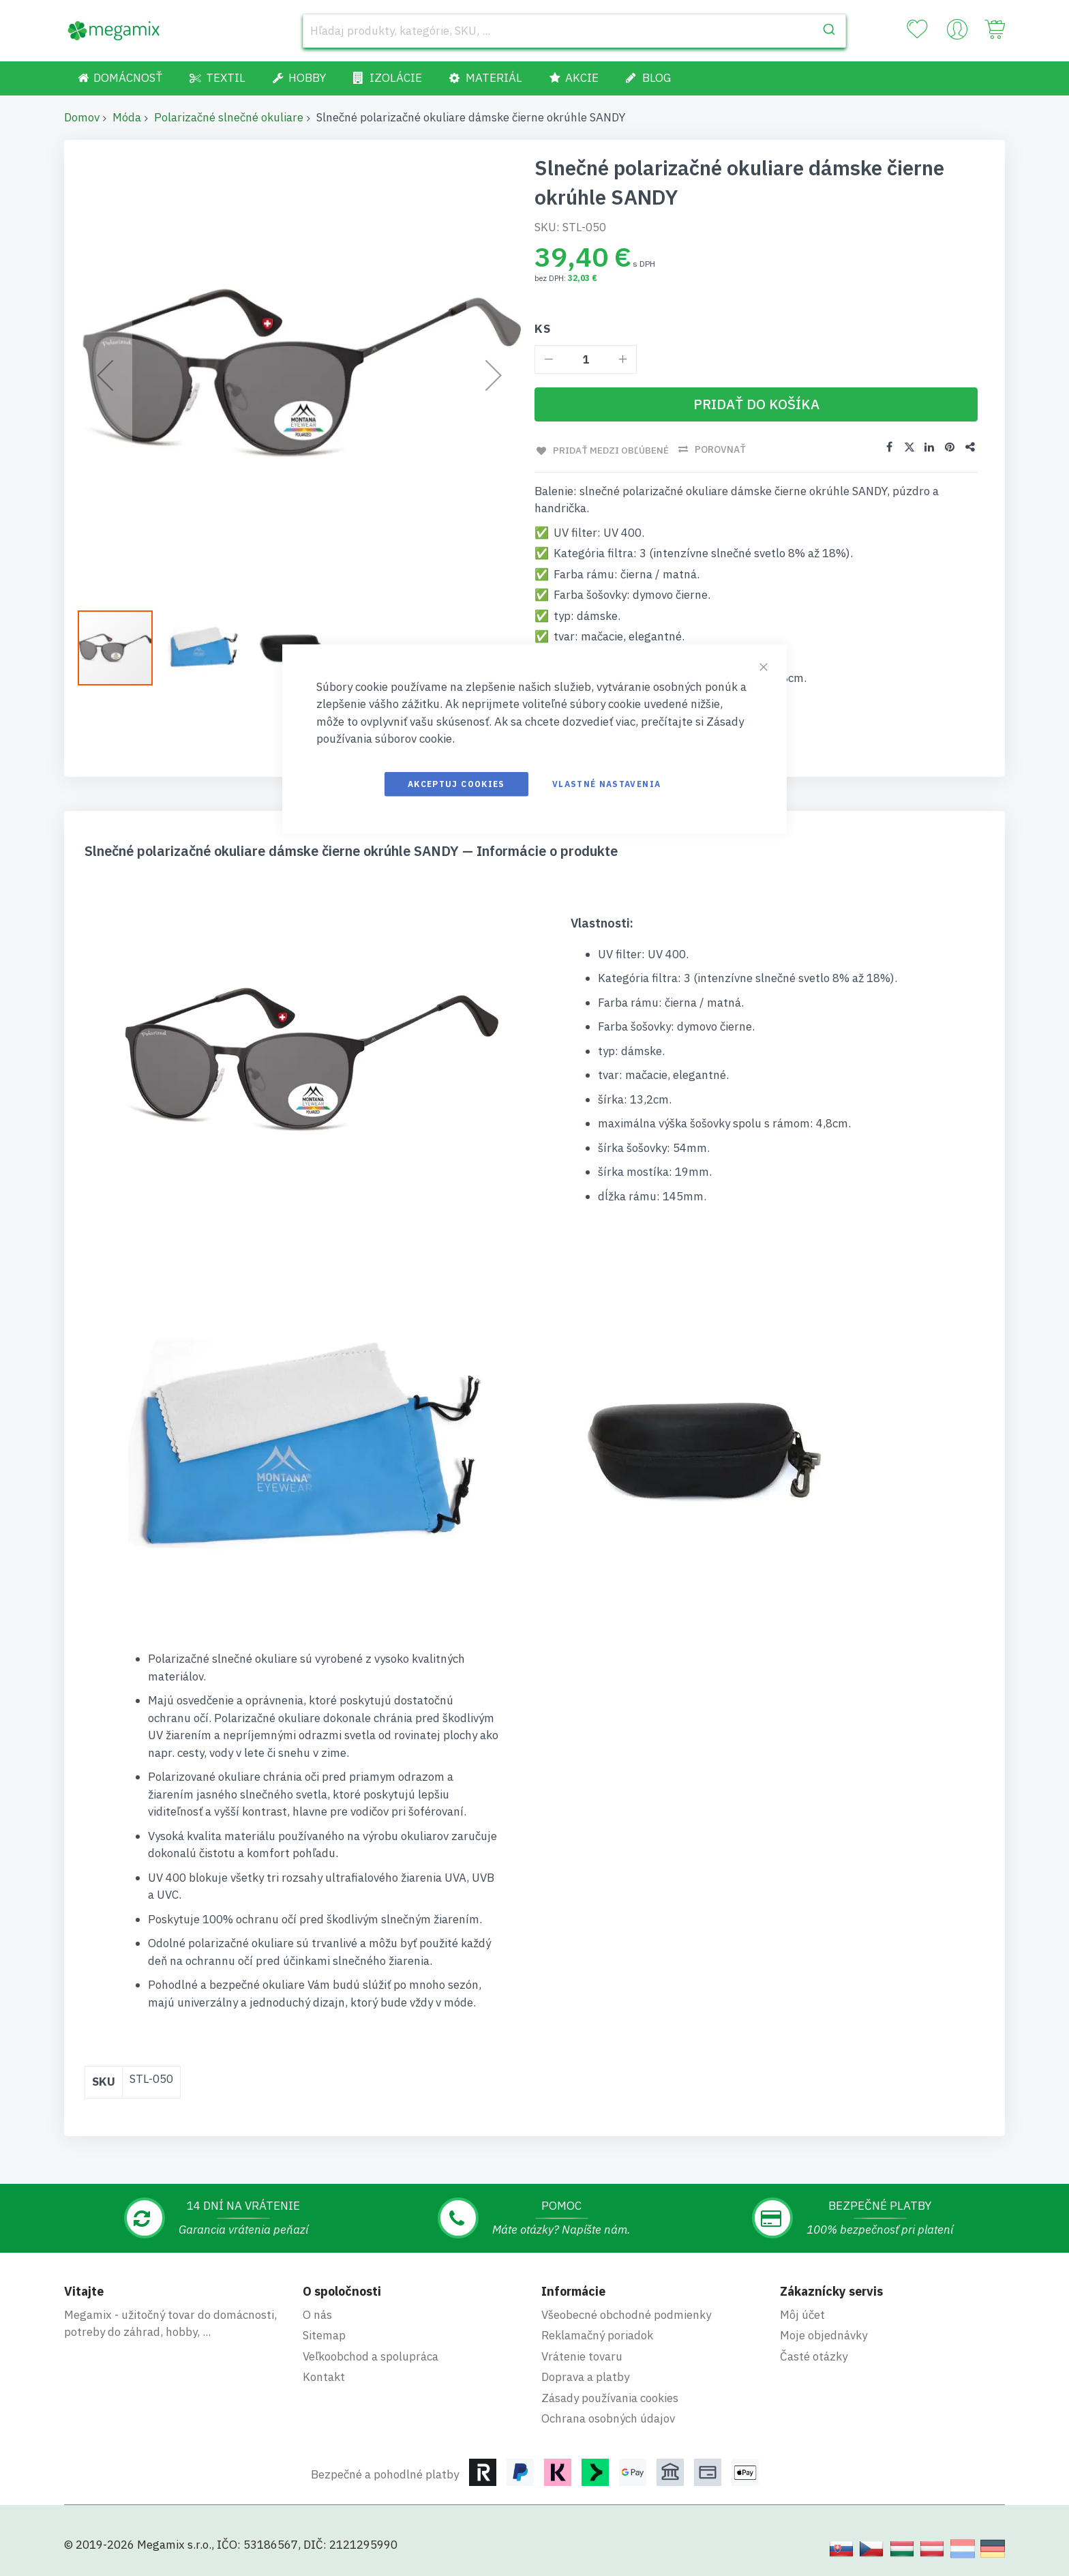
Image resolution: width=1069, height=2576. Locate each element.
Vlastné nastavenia (606, 783)
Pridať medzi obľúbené (609, 449)
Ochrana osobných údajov (608, 2417)
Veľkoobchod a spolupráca (370, 2355)
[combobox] (574, 31)
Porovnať (719, 449)
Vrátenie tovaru (581, 2355)
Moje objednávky (823, 2334)
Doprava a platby (585, 2376)
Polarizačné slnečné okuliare (228, 117)
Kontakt (324, 2376)
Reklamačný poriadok (597, 2334)
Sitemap (324, 2334)
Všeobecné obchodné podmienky (626, 2314)
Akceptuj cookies (456, 783)
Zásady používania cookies (609, 2397)
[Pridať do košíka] (756, 404)
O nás (317, 2314)
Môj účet (802, 2314)
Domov (82, 117)
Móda (126, 117)
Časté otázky (813, 2355)
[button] (122, 648)
